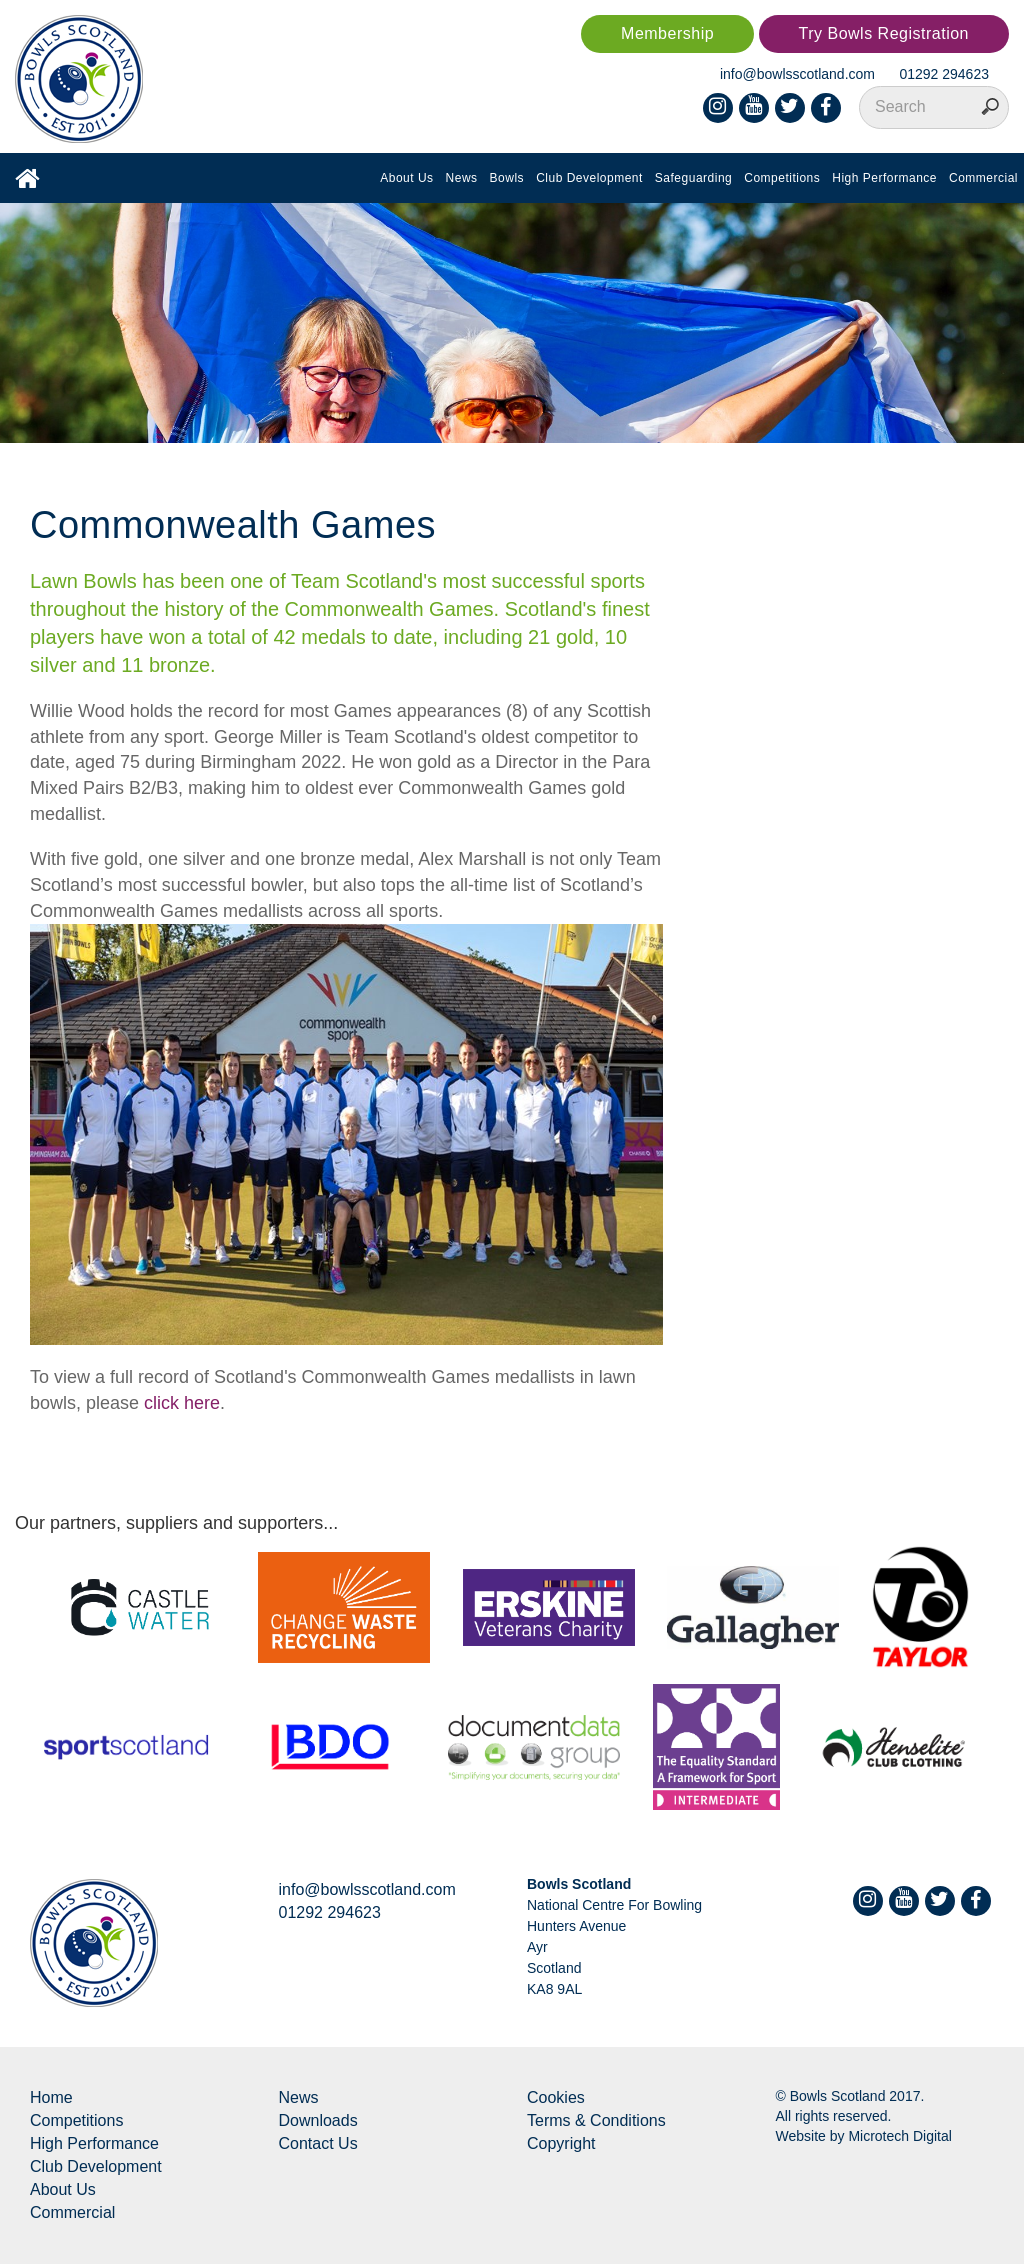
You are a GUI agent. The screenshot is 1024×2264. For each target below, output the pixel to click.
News (462, 178)
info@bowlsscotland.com (797, 74)
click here (182, 1403)
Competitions (782, 178)
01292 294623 (944, 74)
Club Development (589, 178)
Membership (667, 33)
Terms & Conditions (596, 2120)
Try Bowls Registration (884, 33)
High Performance (884, 178)
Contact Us (318, 2143)
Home (51, 2097)
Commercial (983, 178)
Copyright (561, 2143)
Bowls (507, 178)
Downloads (318, 2120)
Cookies (556, 2097)
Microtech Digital (899, 2136)
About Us (406, 178)
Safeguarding (693, 178)
